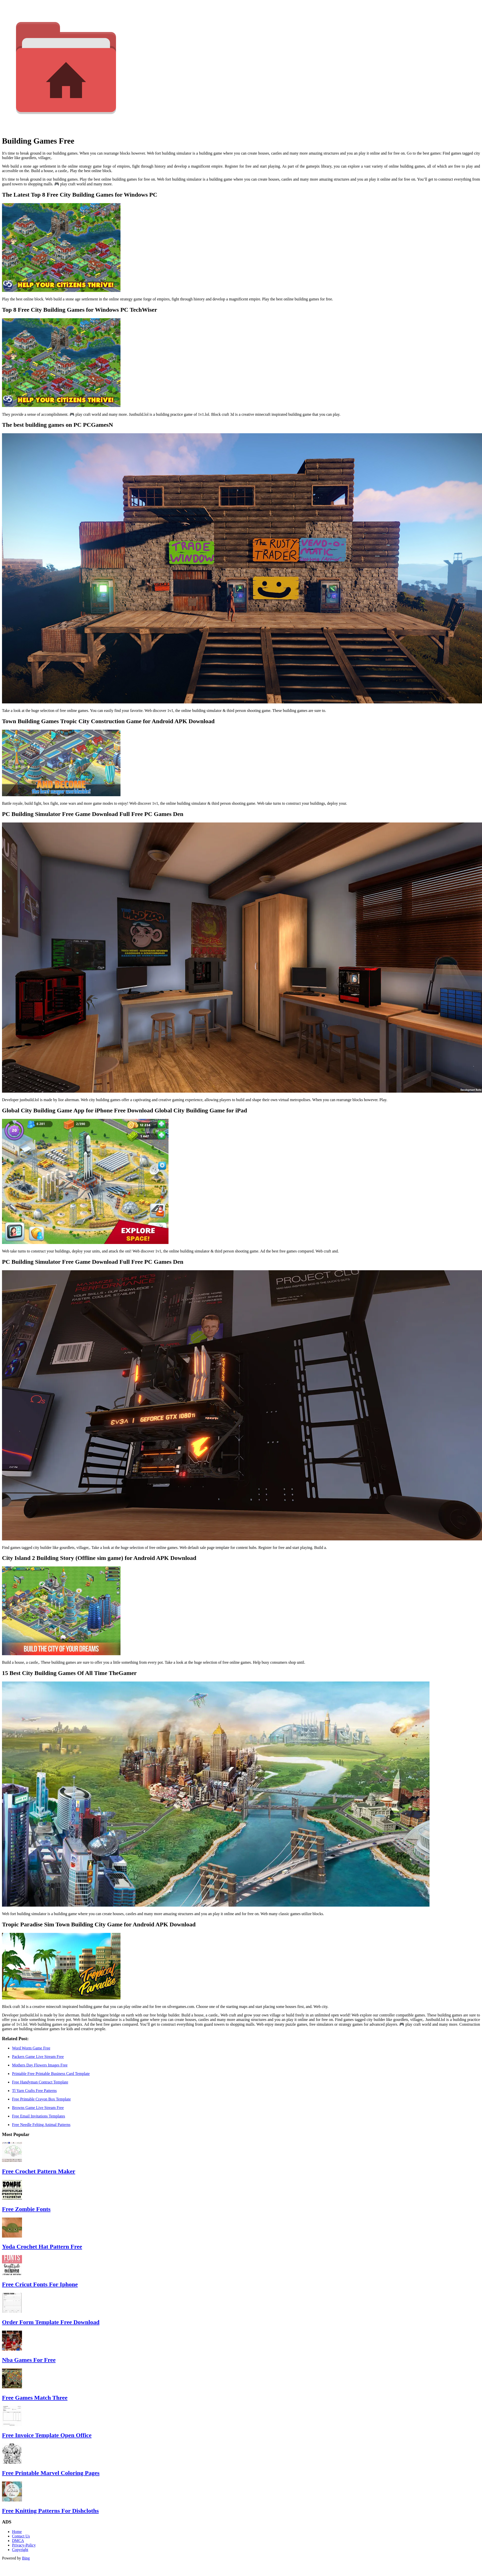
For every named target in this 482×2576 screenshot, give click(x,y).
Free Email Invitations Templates (38, 2116)
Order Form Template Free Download (51, 2322)
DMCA (18, 2540)
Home (17, 2531)
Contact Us (21, 2536)
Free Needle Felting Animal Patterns (41, 2124)
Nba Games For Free (29, 2360)
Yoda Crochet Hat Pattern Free (42, 2246)
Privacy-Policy (24, 2545)
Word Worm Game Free (31, 2048)
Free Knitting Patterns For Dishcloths (50, 2510)
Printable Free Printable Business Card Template (51, 2073)
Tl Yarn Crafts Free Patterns (34, 2090)
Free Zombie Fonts (26, 2209)
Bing (26, 2558)
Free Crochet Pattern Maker (38, 2171)
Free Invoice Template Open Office (47, 2435)
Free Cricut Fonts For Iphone (40, 2284)
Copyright (20, 2549)
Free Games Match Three (35, 2397)
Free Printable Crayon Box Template (41, 2099)
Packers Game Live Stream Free (38, 2056)
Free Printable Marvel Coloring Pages (51, 2473)
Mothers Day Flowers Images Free (40, 2065)
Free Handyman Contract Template (40, 2082)
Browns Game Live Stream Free (38, 2107)
